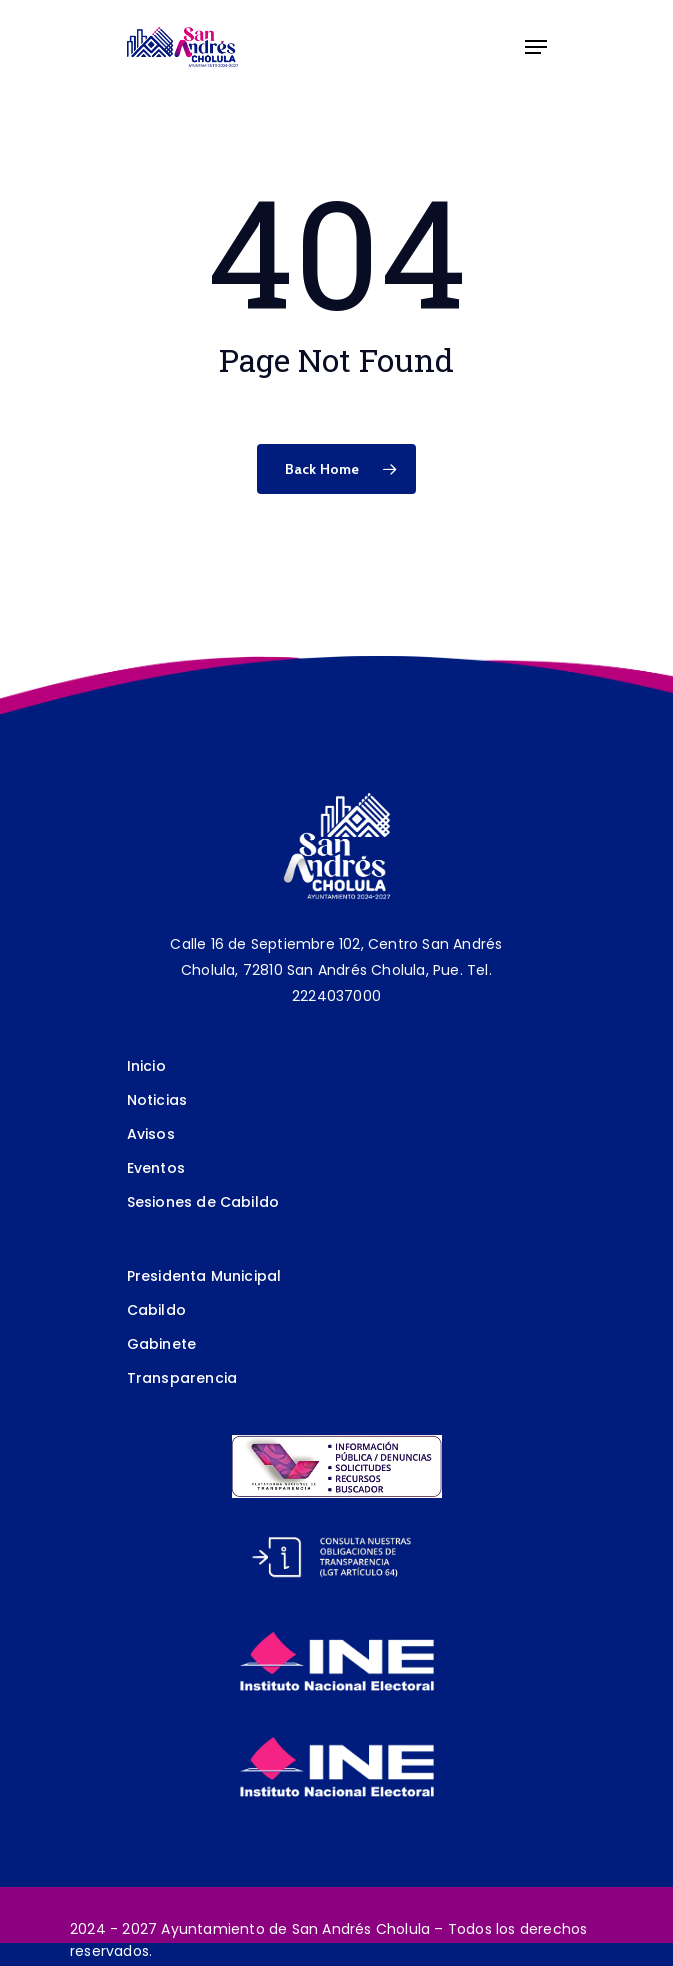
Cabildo (156, 1310)
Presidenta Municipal (204, 1276)
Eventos (156, 1168)
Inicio (146, 1066)
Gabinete (162, 1344)
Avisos (151, 1134)
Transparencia (182, 1378)
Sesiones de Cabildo (203, 1202)
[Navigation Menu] (536, 47)
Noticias (157, 1100)
